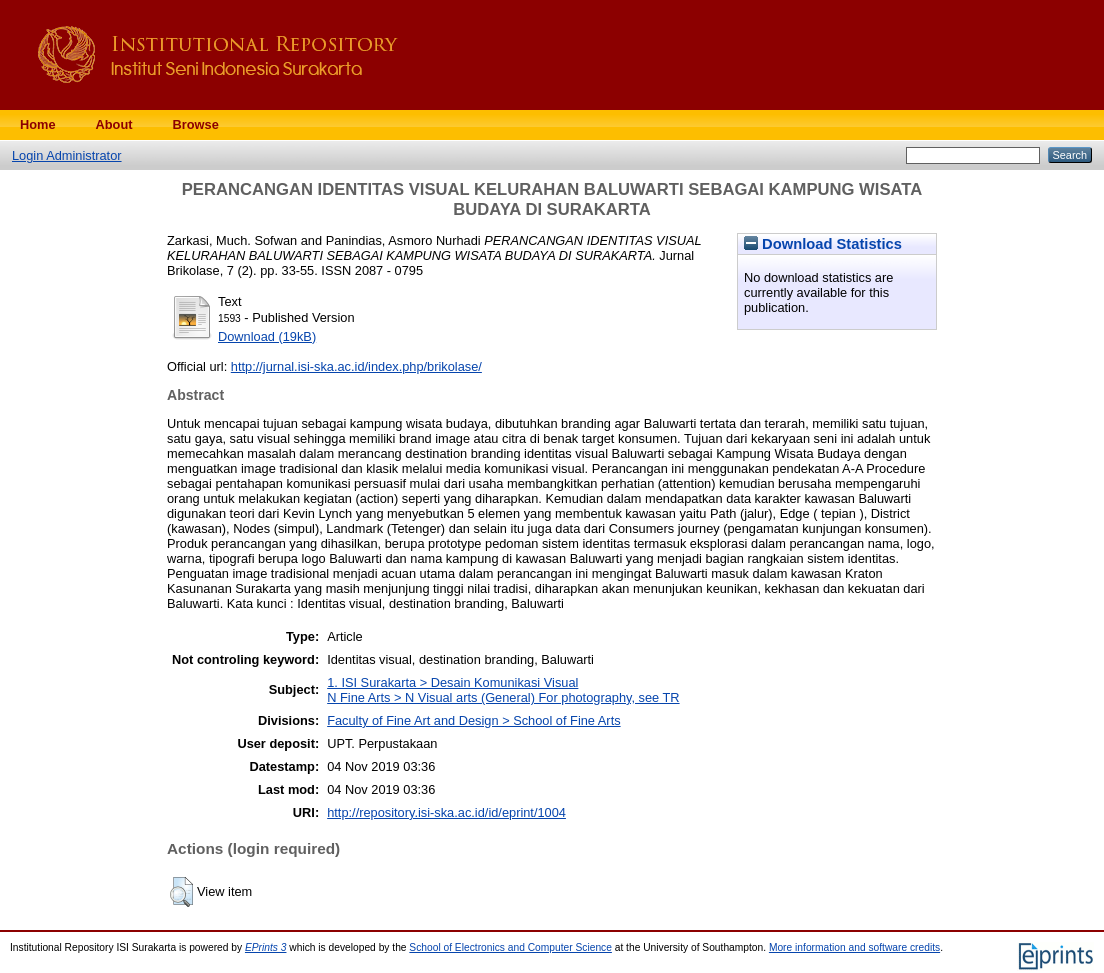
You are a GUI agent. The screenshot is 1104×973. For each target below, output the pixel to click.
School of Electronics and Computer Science (510, 947)
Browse (196, 124)
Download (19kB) (267, 336)
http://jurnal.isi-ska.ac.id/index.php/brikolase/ (356, 366)
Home (38, 124)
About (114, 124)
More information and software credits (854, 947)
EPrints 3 (266, 947)
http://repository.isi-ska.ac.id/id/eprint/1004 (446, 812)
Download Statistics (823, 244)
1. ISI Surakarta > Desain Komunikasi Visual (452, 682)
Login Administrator (67, 155)
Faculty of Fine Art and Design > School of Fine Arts (473, 720)
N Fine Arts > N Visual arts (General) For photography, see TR (503, 697)
